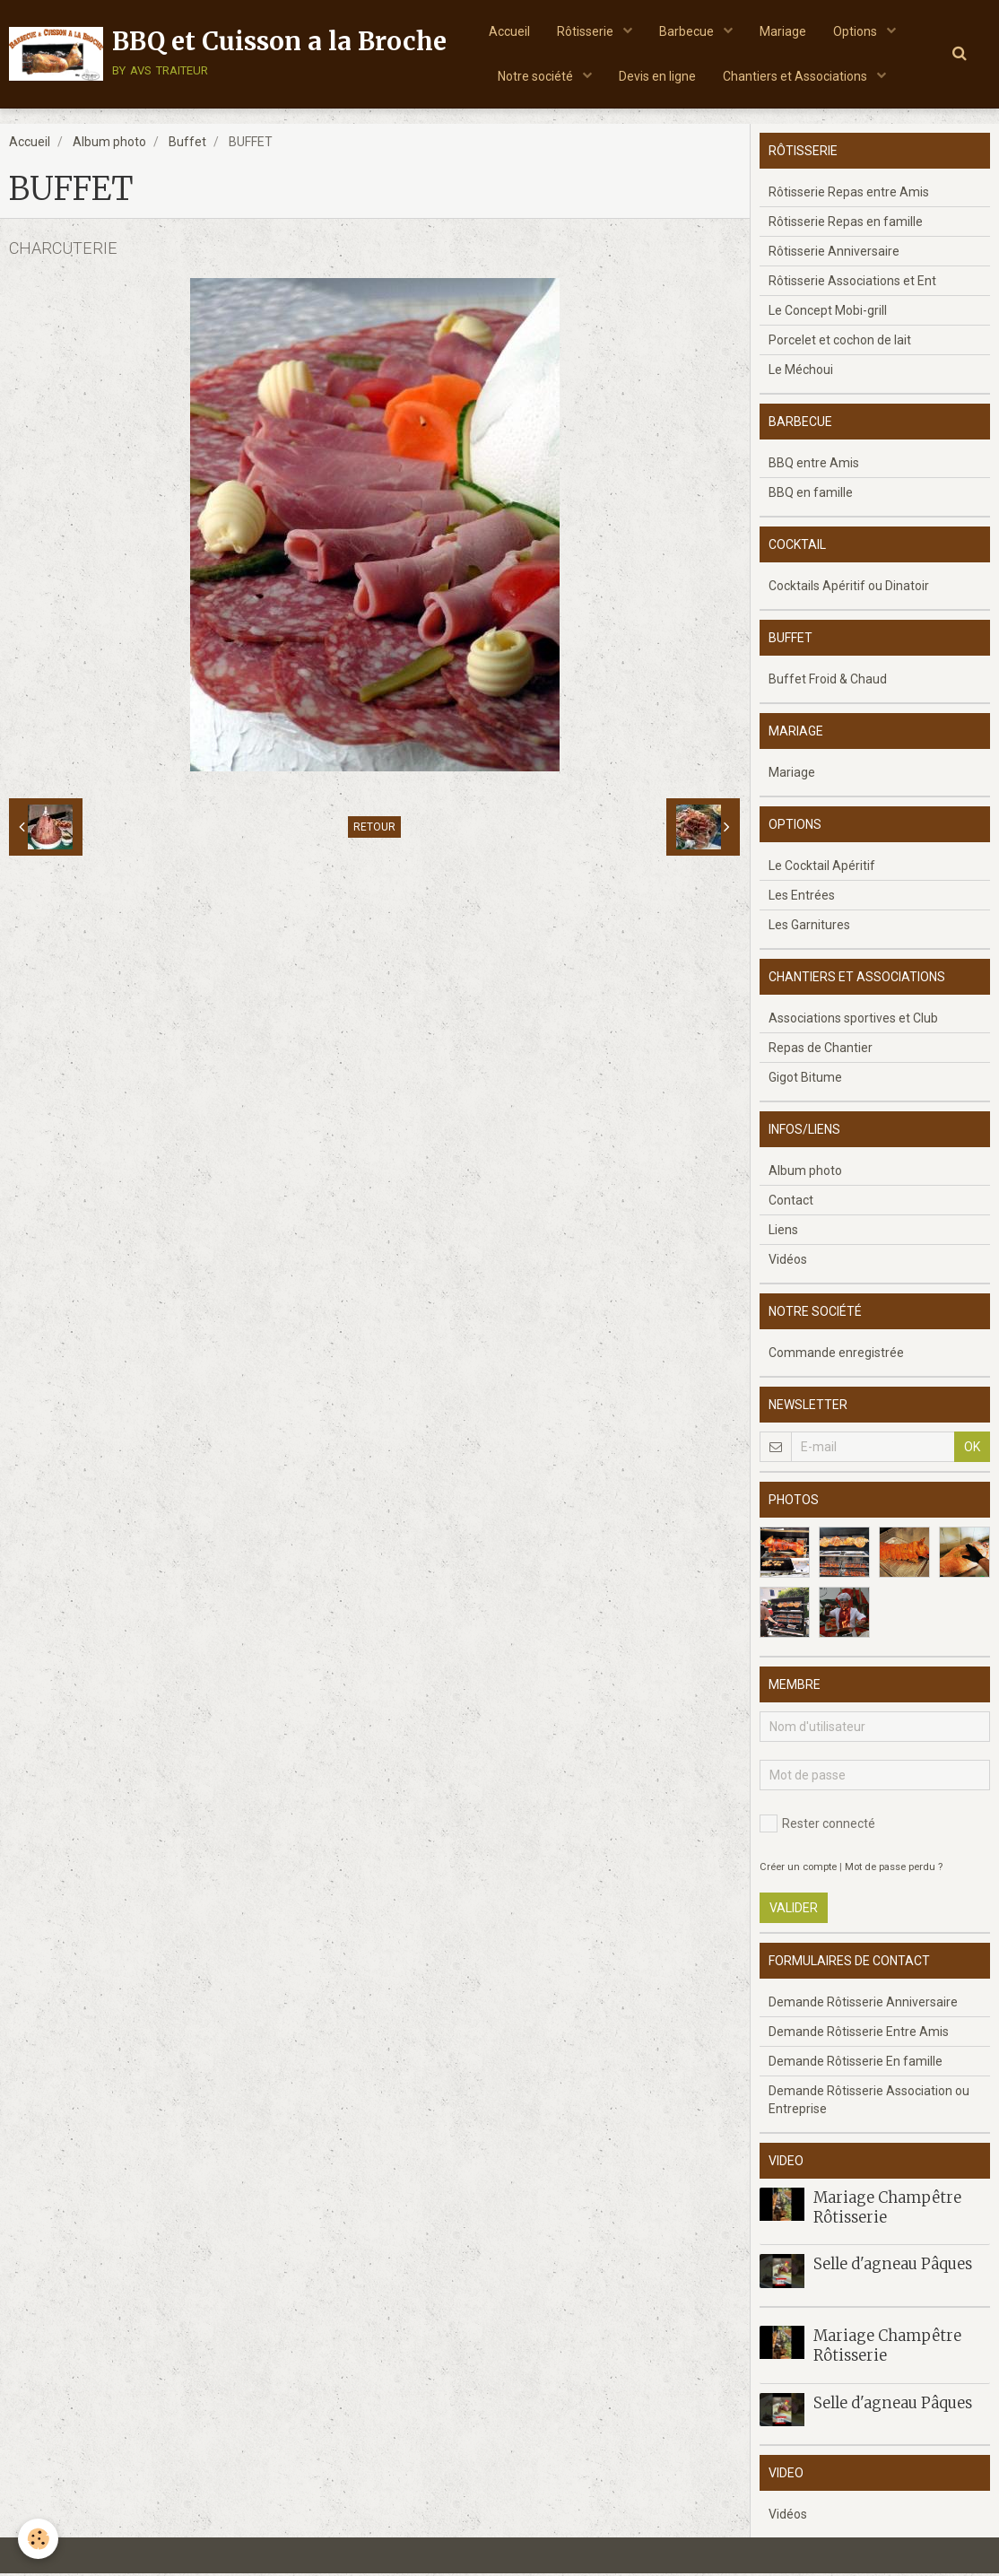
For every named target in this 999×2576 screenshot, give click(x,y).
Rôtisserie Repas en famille (846, 224)
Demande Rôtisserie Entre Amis (859, 2034)
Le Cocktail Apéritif (822, 868)
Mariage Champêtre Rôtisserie (887, 2210)
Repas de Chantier (821, 1050)
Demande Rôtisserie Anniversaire (863, 2004)
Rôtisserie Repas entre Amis (849, 194)
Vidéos (788, 1262)
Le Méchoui (801, 372)
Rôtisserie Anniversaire (834, 254)
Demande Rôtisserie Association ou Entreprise (869, 2102)
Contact (791, 1203)
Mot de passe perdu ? (894, 1869)
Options (856, 31)
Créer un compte (798, 1869)
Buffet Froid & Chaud (828, 681)
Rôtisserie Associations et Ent (852, 283)
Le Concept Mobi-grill (828, 313)
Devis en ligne (657, 76)
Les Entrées (802, 898)
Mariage (783, 31)
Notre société (537, 76)
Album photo (109, 144)
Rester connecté (817, 1826)
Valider (793, 1910)
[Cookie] (38, 2539)
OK (972, 1449)
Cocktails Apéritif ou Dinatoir (849, 588)
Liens (783, 1232)
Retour (374, 829)
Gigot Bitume (805, 1080)
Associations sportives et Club (853, 1021)
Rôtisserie (586, 31)
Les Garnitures (809, 927)
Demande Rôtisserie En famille (856, 2064)
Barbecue (688, 31)
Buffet (187, 144)
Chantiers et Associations (796, 76)
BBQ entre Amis (814, 465)
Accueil (509, 31)
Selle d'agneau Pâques (892, 2266)
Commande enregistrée (836, 1355)
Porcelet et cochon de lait (840, 342)
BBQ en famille (811, 495)
